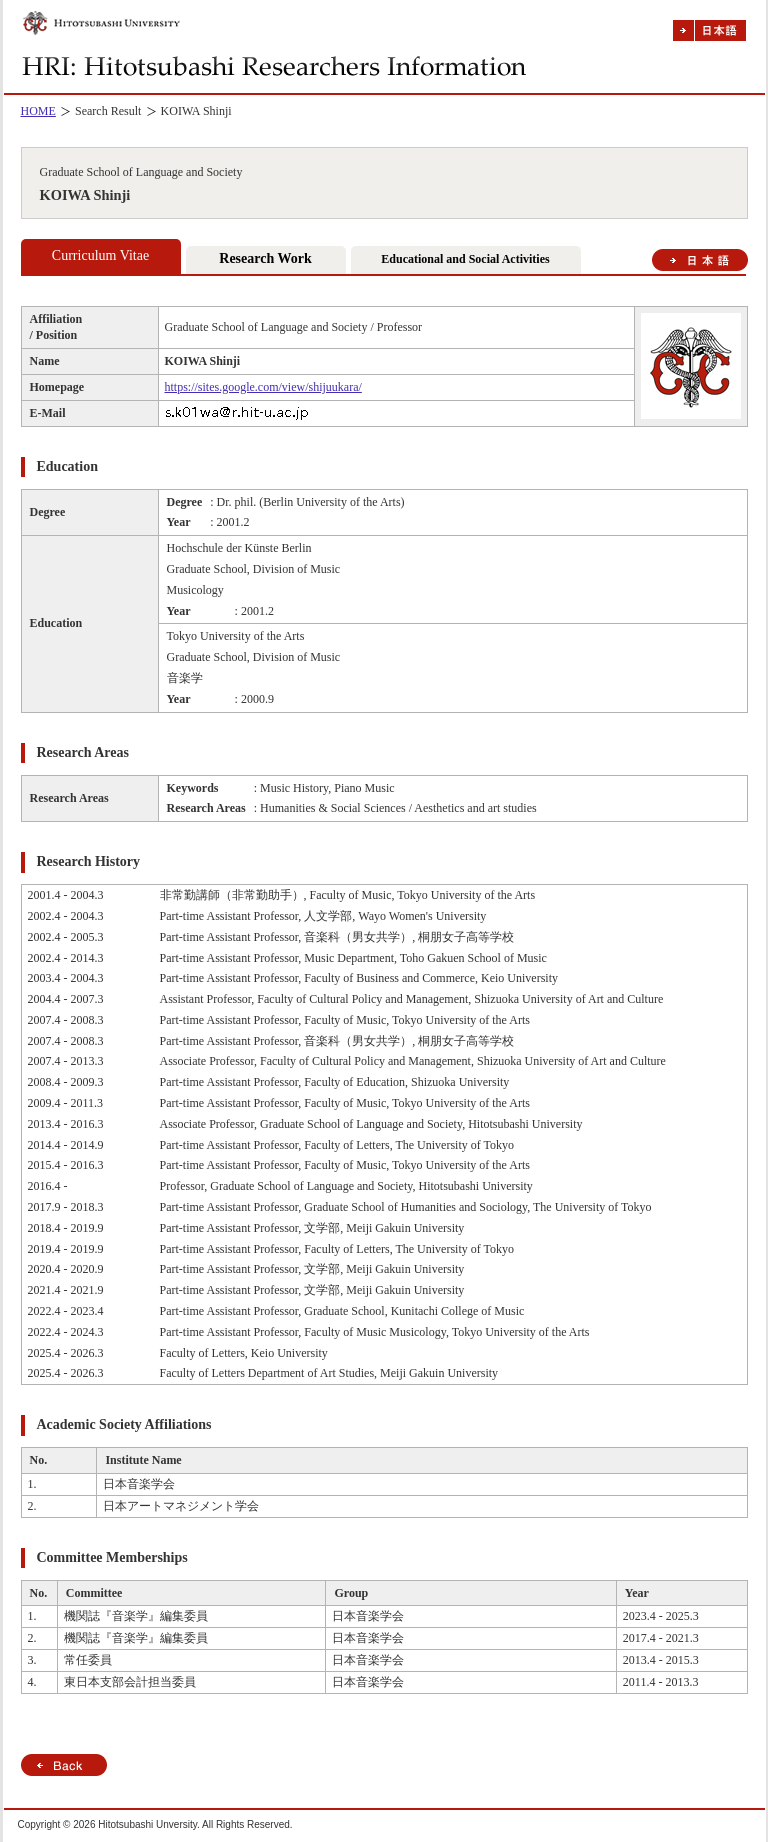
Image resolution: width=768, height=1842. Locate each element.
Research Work (265, 258)
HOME (38, 111)
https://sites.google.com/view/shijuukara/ (263, 387)
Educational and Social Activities (465, 259)
